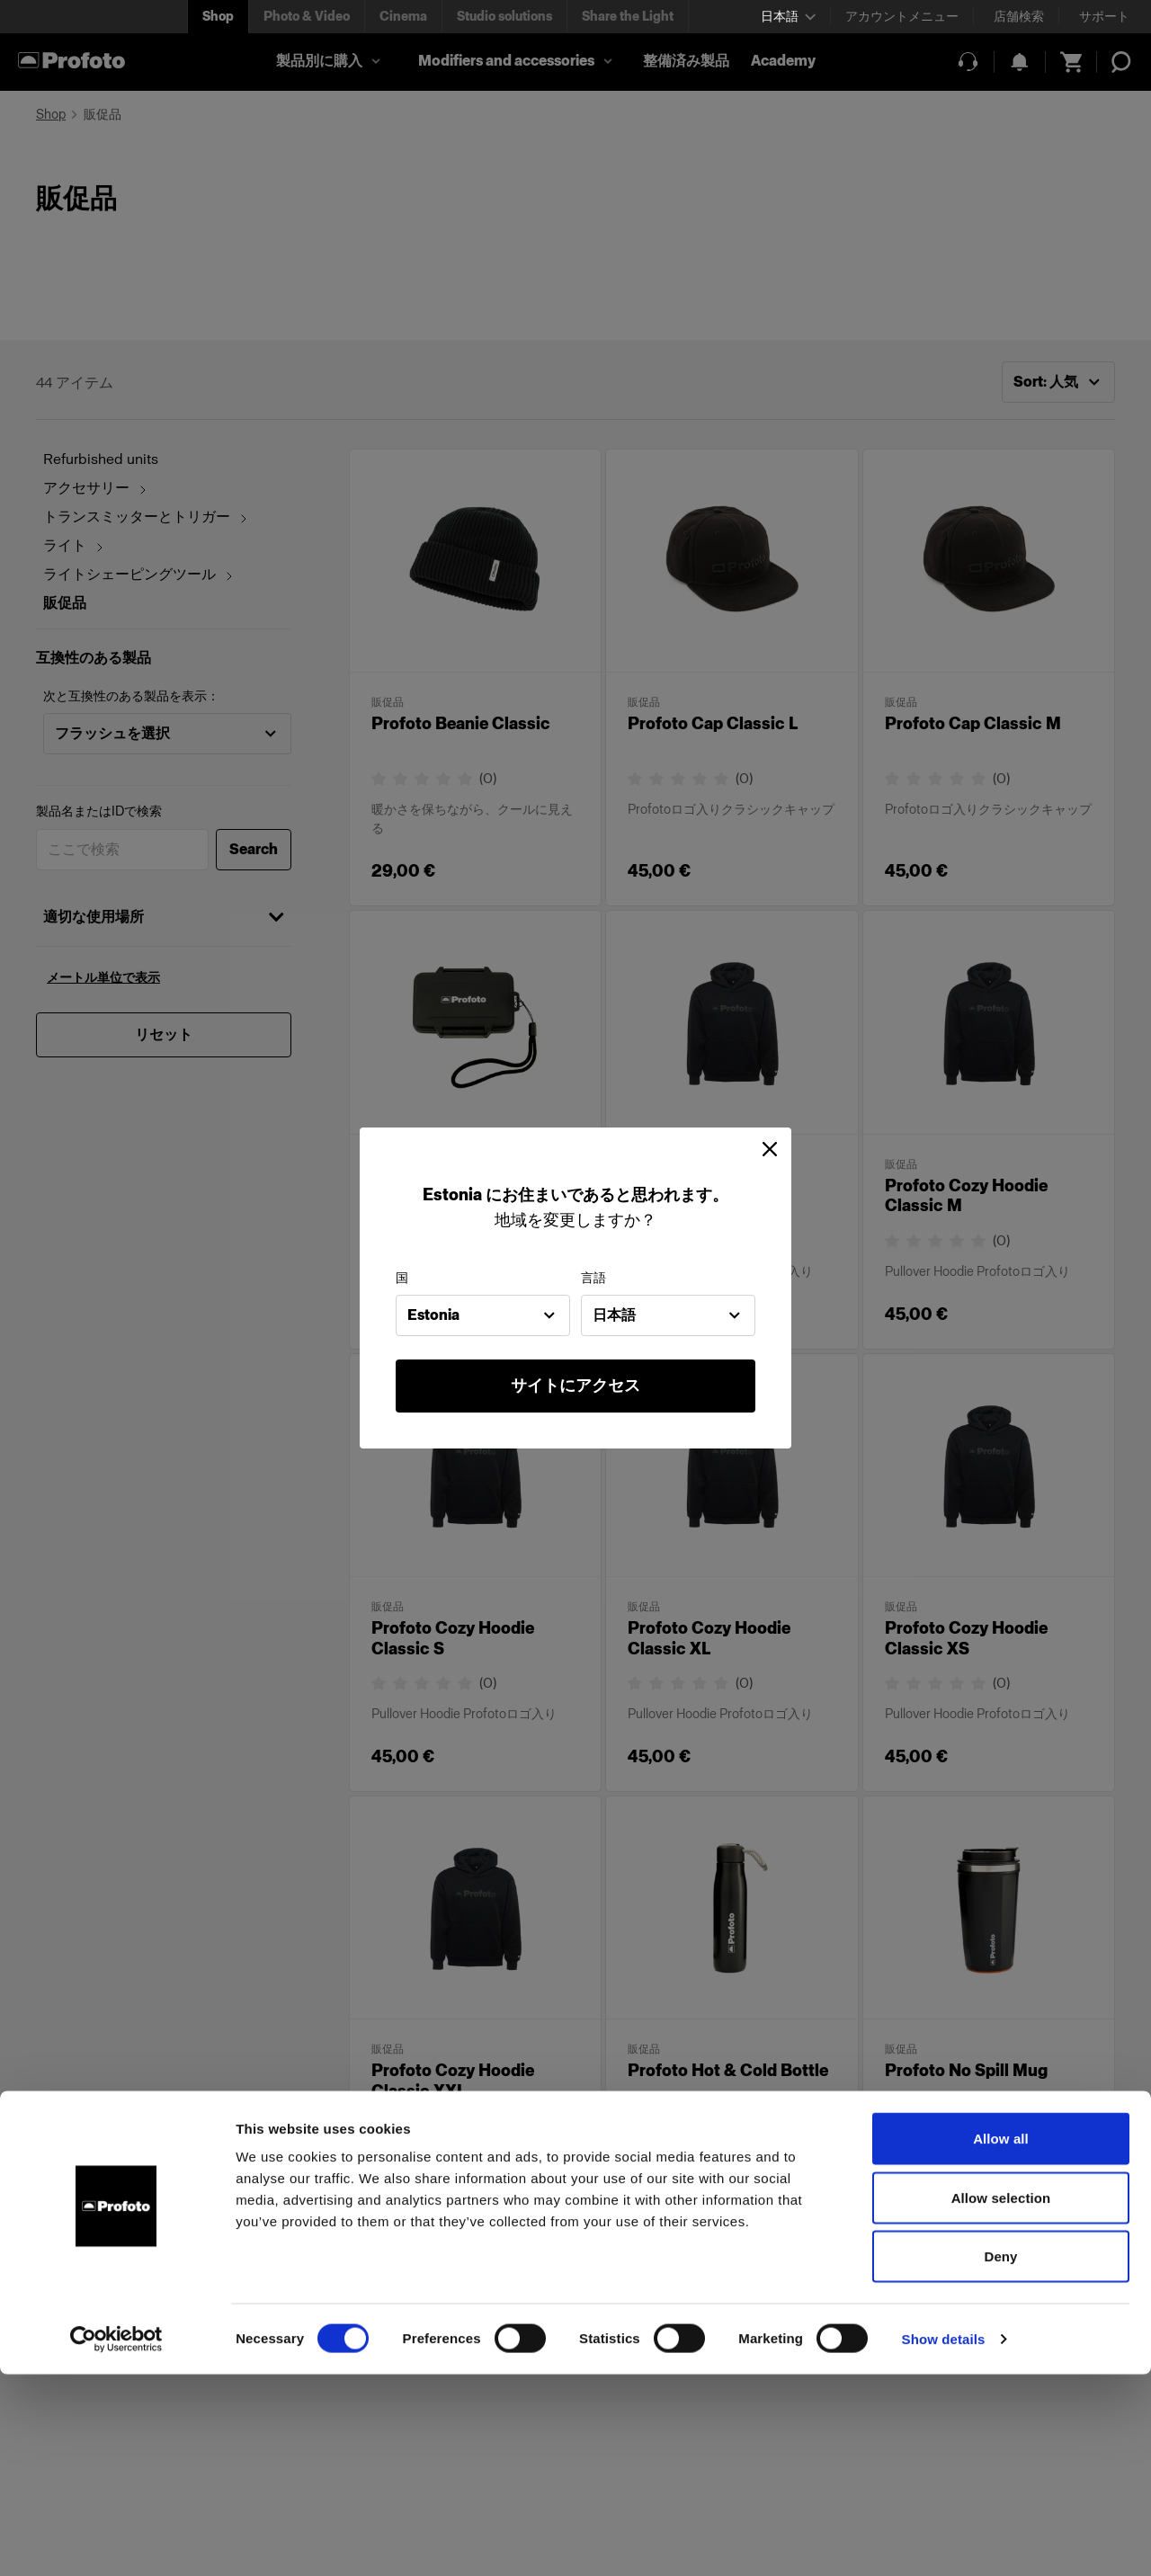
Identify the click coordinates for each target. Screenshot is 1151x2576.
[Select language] (788, 16)
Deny (1000, 2457)
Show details (944, 2540)
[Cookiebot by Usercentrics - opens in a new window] (116, 2540)
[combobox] (483, 1315)
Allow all (1001, 2340)
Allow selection (1001, 2399)
